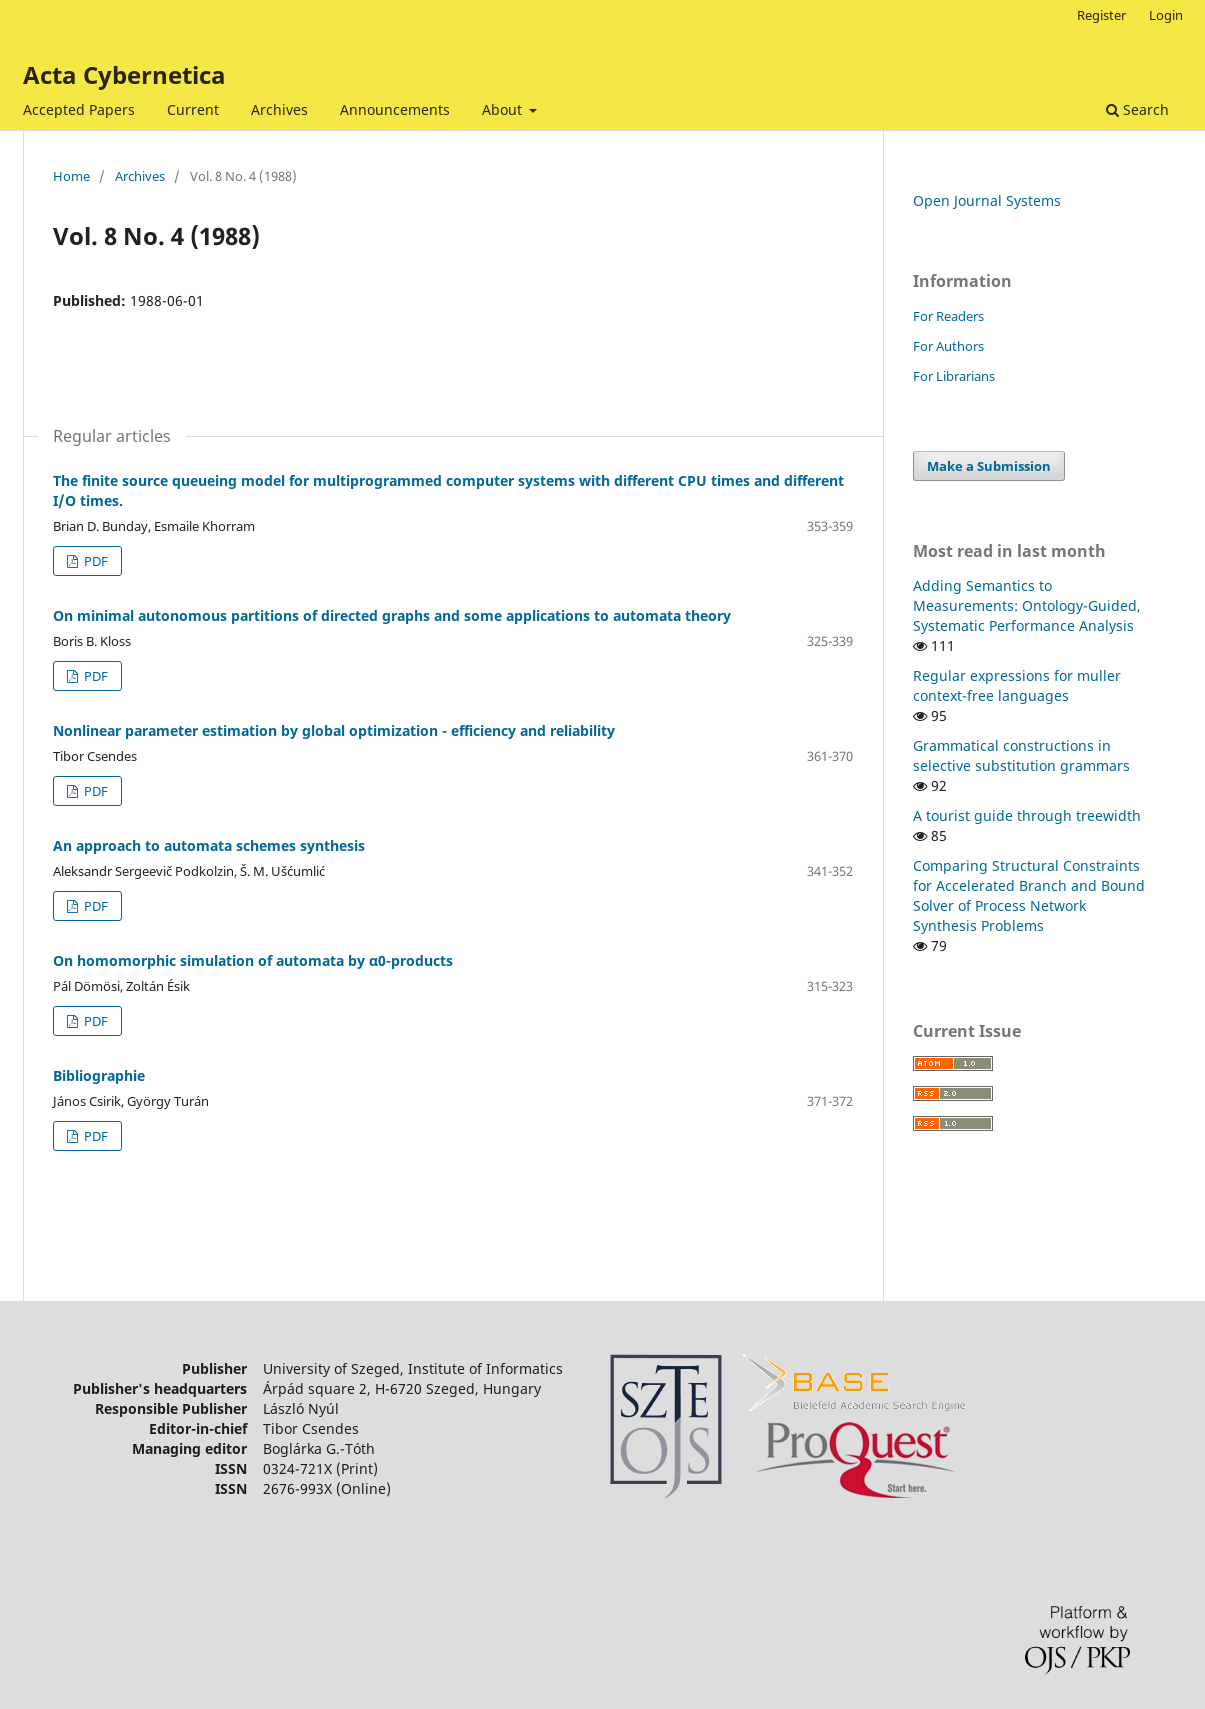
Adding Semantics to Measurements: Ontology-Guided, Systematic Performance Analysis (1027, 605)
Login (1166, 15)
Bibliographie (99, 1075)
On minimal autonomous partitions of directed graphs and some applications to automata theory (392, 615)
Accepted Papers (79, 109)
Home (71, 176)
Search (1137, 109)
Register (1101, 15)
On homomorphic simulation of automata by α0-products (253, 960)
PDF (94, 561)
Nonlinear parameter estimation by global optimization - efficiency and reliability (334, 730)
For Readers (948, 316)
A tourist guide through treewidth (1027, 815)
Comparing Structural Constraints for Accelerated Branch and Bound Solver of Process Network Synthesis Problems (1029, 895)
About (504, 109)
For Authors (948, 346)
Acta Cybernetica (124, 74)
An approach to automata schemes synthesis (209, 845)
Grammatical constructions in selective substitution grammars (1021, 755)
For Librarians (954, 376)
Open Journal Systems (987, 200)
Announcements (395, 109)
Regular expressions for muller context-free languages (1017, 685)
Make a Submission (989, 466)
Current (193, 109)
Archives (279, 109)
